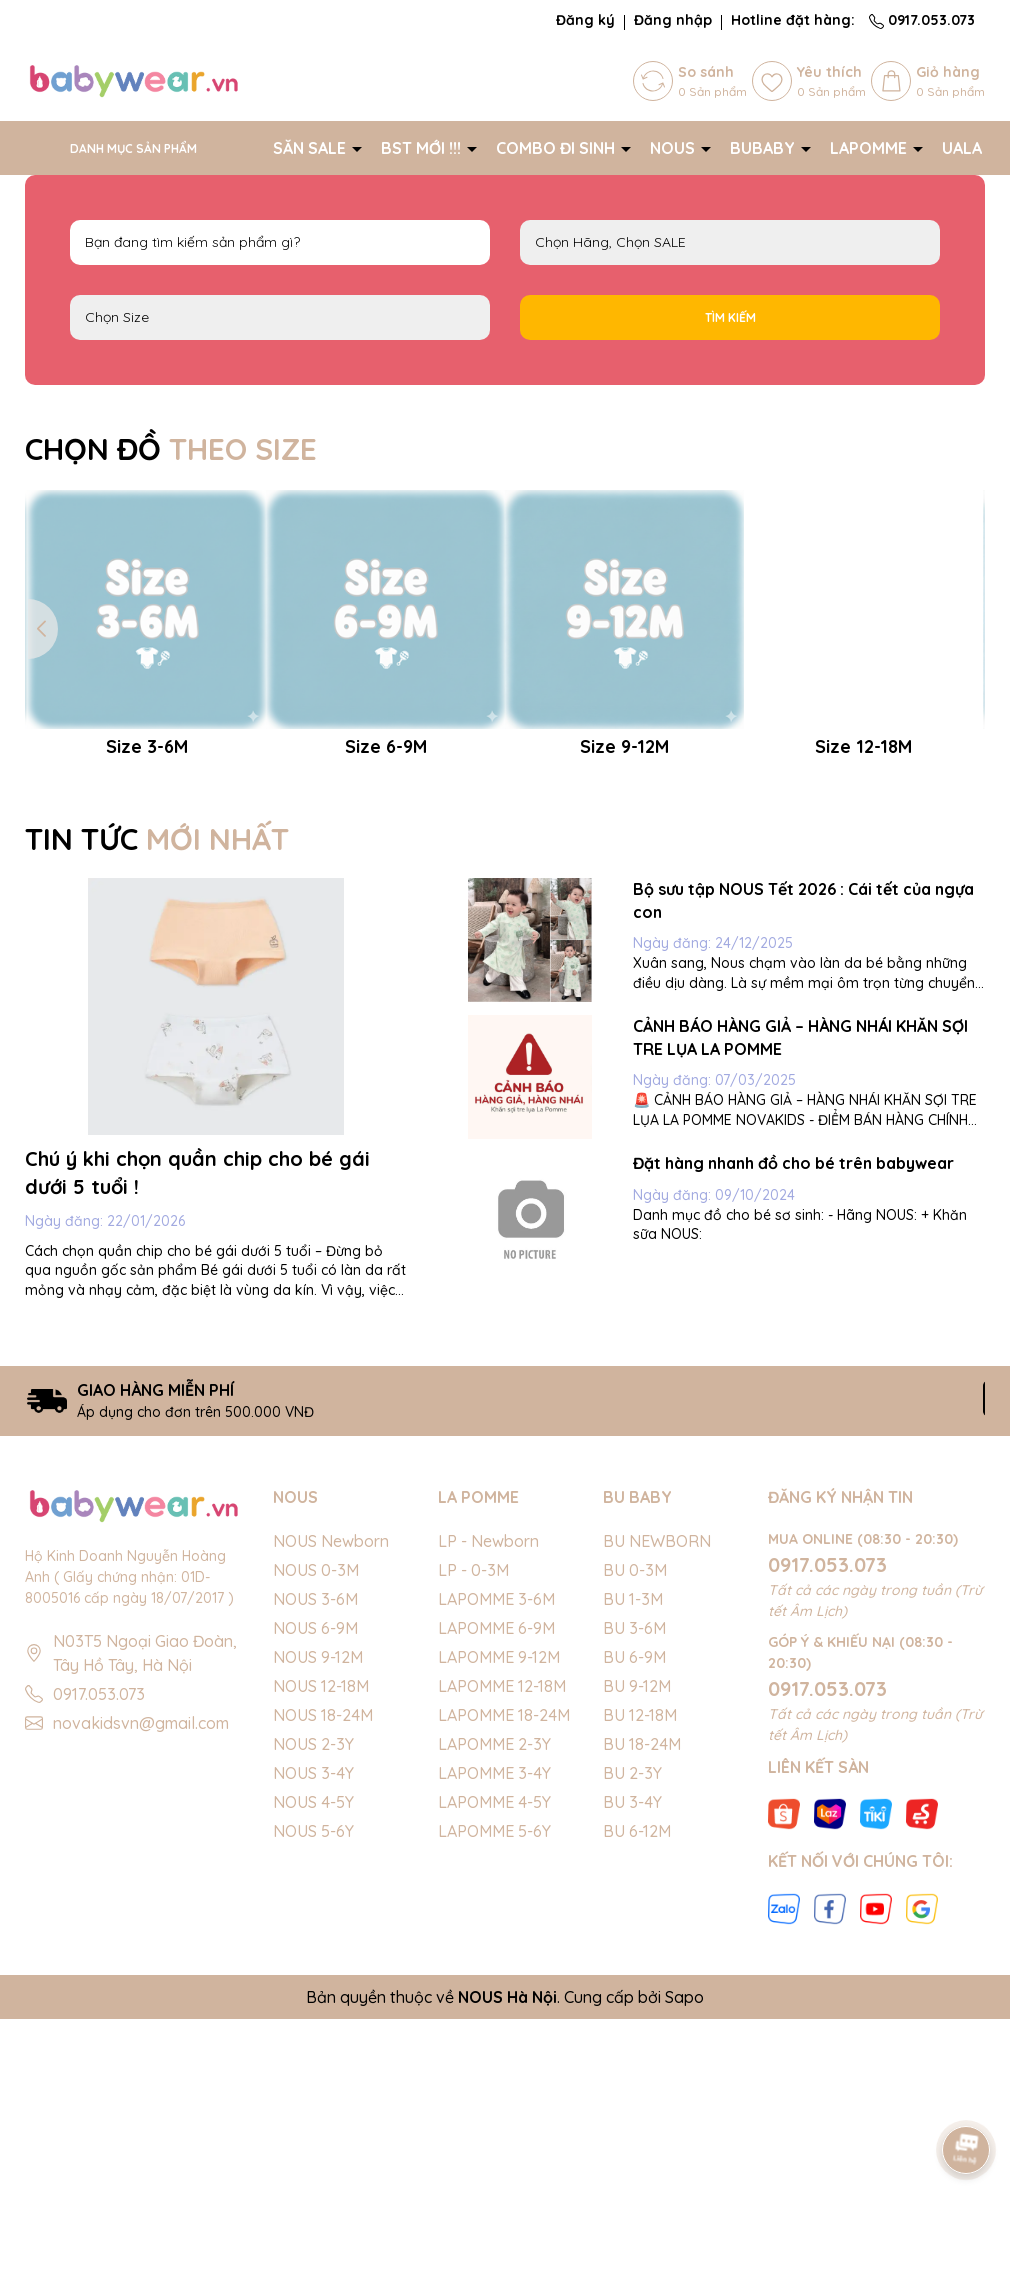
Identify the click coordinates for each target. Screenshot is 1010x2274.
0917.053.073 (922, 20)
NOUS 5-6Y (313, 2108)
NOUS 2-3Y (313, 2021)
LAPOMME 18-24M (504, 1992)
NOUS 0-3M (316, 1847)
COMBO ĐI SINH (557, 148)
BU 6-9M (634, 1934)
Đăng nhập (673, 20)
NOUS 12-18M (321, 1963)
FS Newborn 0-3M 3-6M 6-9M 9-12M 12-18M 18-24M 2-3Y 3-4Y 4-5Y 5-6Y (280, 317)
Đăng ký (585, 20)
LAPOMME (870, 148)
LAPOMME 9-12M (499, 1934)
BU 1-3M (633, 1876)
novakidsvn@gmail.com (141, 2001)
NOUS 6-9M (315, 1905)
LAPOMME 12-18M (502, 1963)
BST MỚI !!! (423, 148)
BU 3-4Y (632, 2079)
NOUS (674, 148)
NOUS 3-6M (315, 1876)
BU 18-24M (642, 2021)
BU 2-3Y (632, 2050)
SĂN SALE (311, 148)
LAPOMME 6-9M (496, 1905)
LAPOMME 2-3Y (494, 2021)
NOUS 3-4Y (313, 2050)
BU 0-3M (635, 1847)
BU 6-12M (637, 2108)
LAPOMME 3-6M (496, 1876)
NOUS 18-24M (323, 1992)
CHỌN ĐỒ (171, 449)
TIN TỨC (157, 1116)
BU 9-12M (637, 1963)
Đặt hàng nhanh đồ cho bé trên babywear (793, 1440)
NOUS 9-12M (318, 1934)
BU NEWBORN (657, 1818)
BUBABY (764, 148)
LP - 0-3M (473, 1847)
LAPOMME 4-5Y (494, 2079)
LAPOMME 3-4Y (494, 2050)
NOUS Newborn (331, 1818)
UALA (964, 148)
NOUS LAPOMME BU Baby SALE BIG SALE (730, 242)
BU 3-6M (634, 1905)
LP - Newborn (488, 1818)
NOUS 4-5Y (313, 2079)
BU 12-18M (640, 1992)
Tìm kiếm (730, 317)
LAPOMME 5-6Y (494, 2108)
